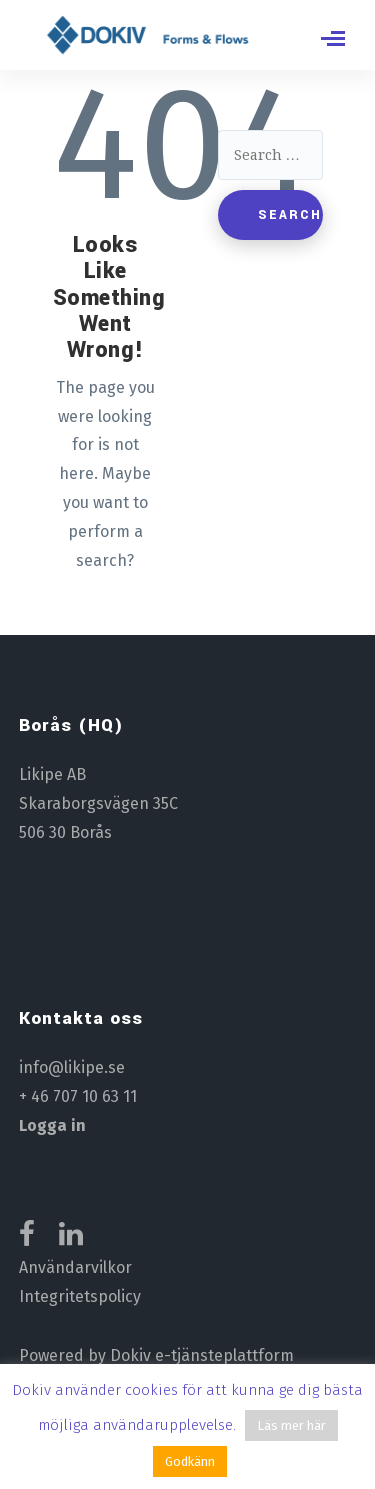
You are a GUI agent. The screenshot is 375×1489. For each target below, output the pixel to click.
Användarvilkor (75, 1267)
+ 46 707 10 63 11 (78, 1096)
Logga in (52, 1125)
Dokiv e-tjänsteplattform (202, 1355)
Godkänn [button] (190, 1461)
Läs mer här (291, 1425)
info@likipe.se (72, 1067)
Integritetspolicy (80, 1296)
